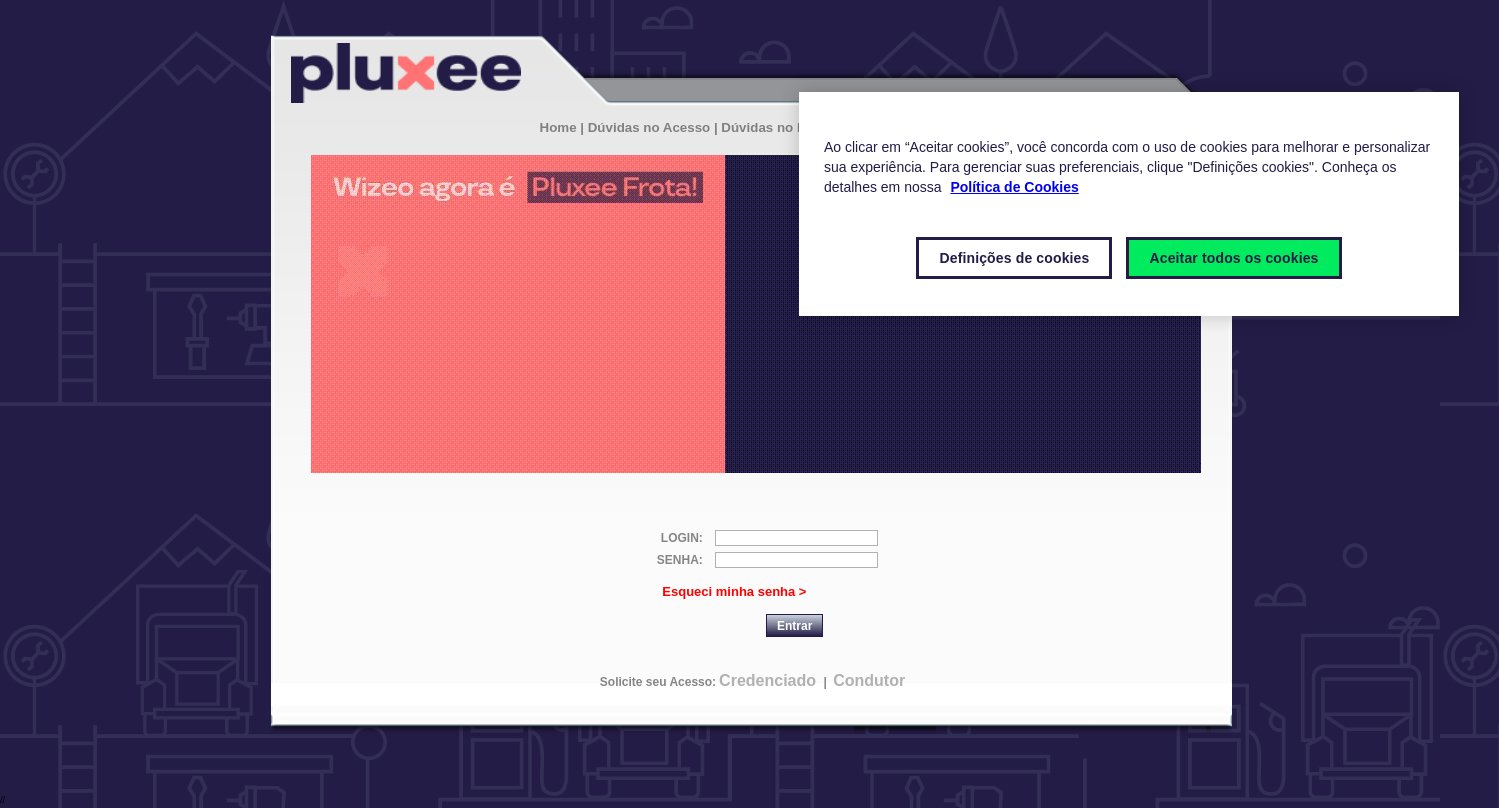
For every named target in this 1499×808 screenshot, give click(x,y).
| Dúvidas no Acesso (645, 127)
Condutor (869, 680)
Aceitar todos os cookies (1233, 258)
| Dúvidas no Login (773, 127)
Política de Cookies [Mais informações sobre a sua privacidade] (1014, 187)
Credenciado (767, 680)
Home (558, 127)
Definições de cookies (1014, 258)
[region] (1129, 204)
